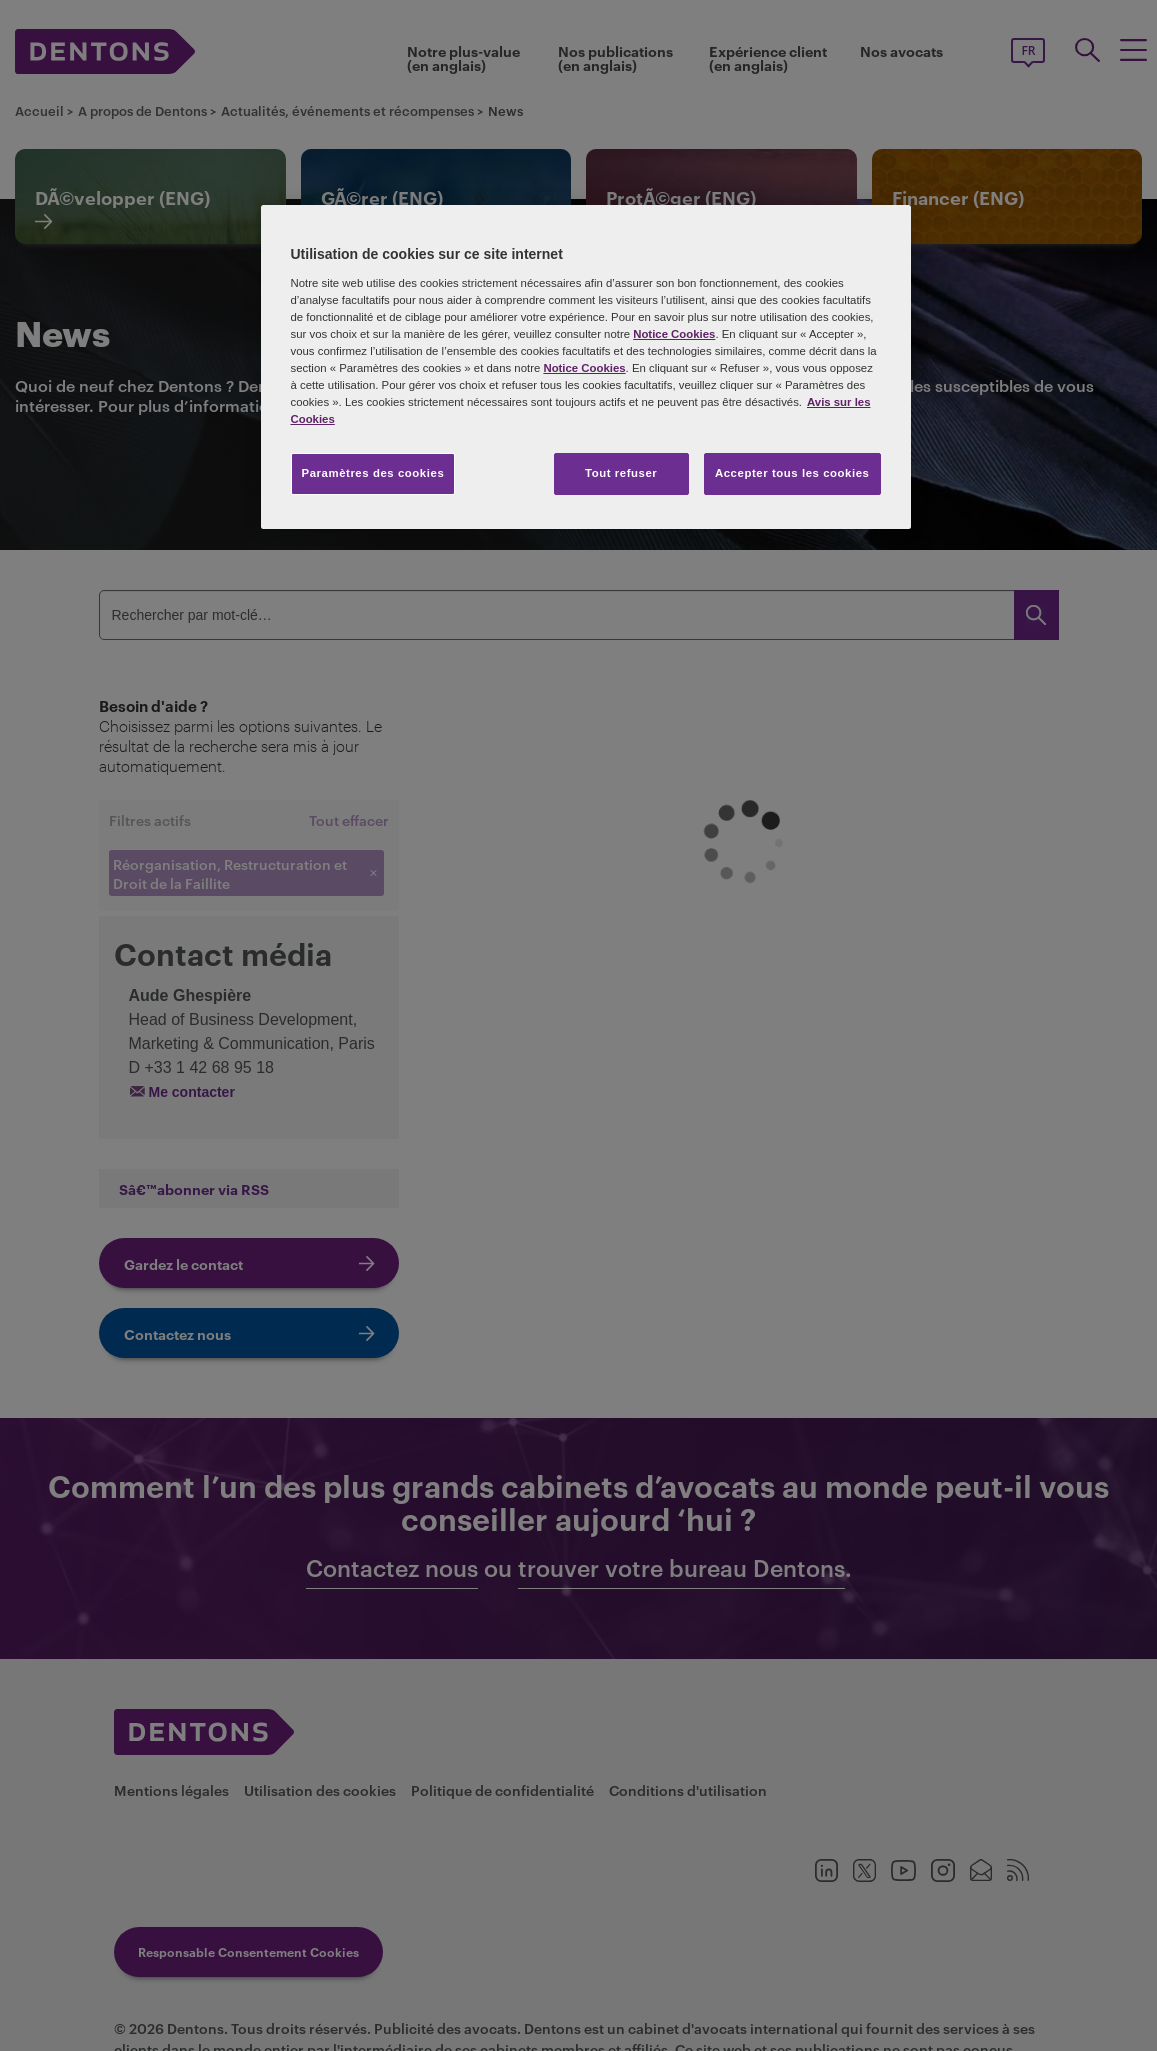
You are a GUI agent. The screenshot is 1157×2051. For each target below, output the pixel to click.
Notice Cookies (674, 334)
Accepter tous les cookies (792, 473)
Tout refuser (621, 473)
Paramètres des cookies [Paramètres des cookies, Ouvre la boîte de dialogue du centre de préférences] (373, 473)
